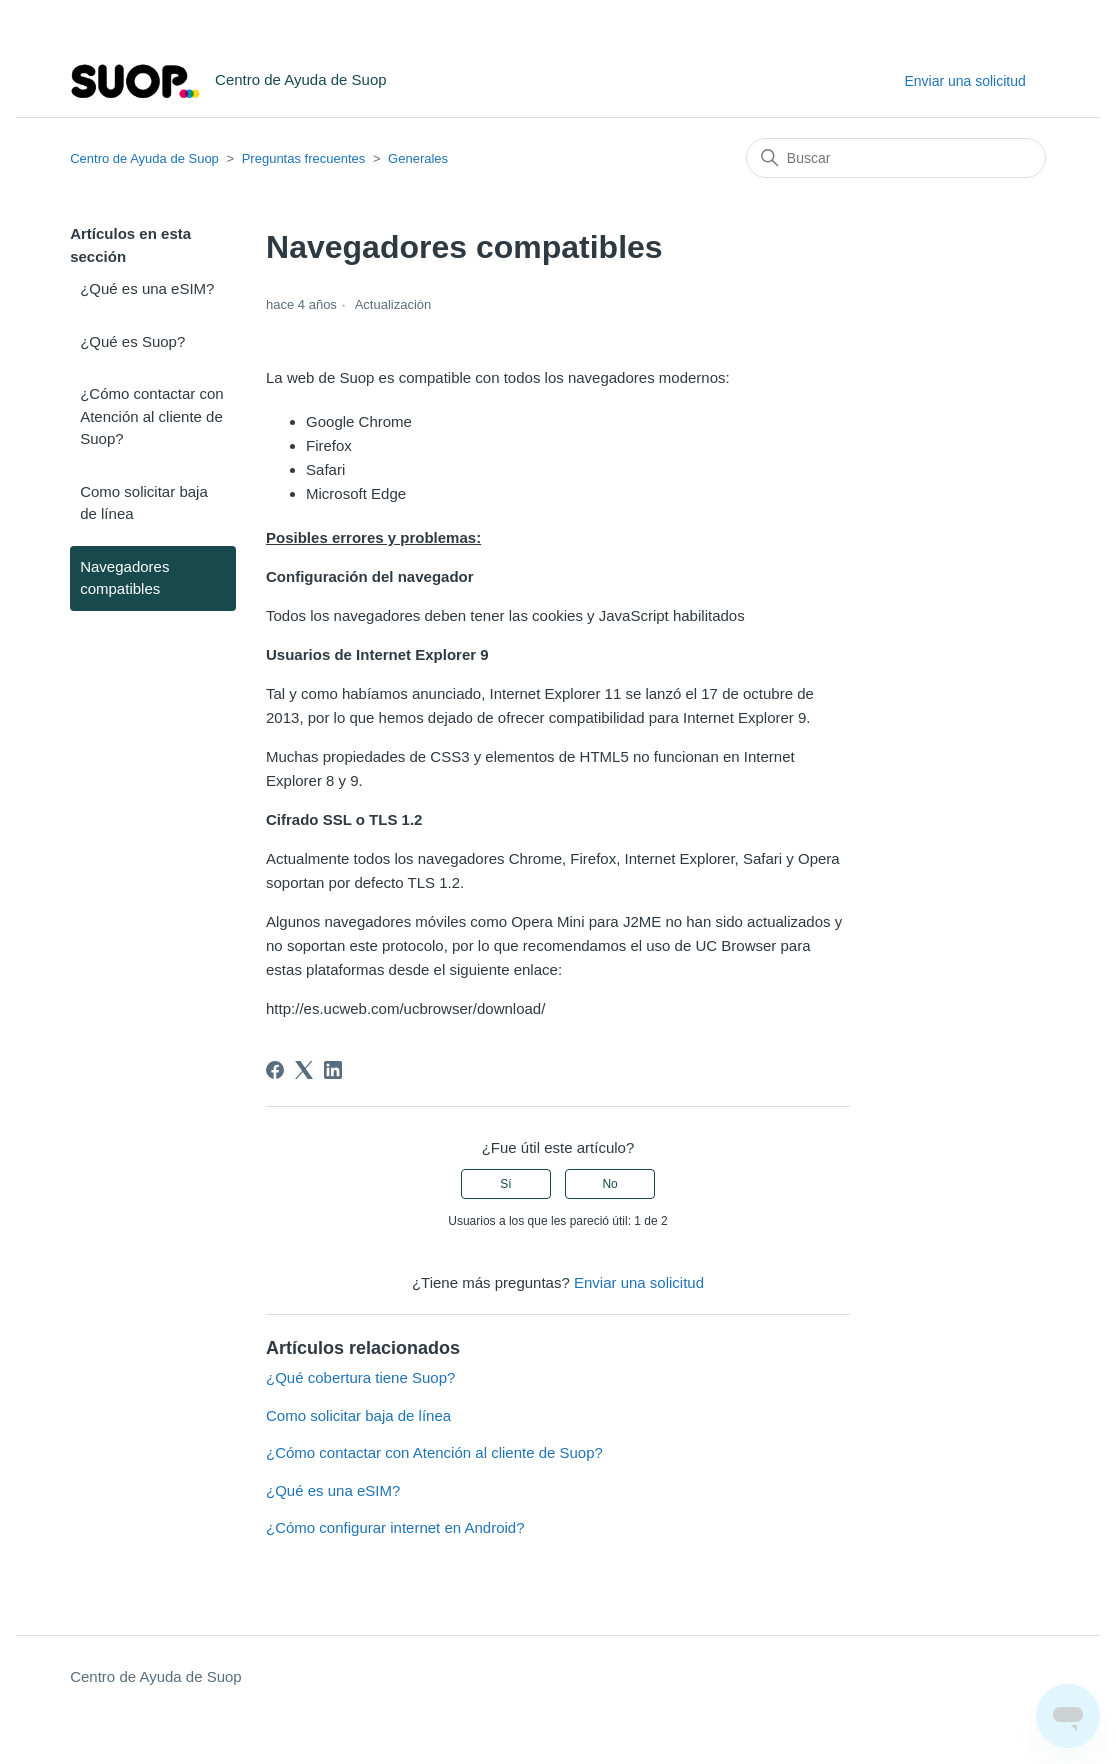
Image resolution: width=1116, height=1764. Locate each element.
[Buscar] (896, 158)
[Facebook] (275, 1070)
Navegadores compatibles (124, 578)
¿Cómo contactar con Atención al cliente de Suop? (151, 416)
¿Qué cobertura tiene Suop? (360, 1377)
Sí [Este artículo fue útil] (505, 1184)
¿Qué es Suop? (132, 341)
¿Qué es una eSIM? (147, 288)
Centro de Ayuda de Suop (144, 158)
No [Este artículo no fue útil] (609, 1184)
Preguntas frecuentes (304, 158)
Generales (418, 158)
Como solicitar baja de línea (144, 503)
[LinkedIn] (333, 1070)
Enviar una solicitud (964, 81)
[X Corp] (304, 1070)
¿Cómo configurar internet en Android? (395, 1527)
